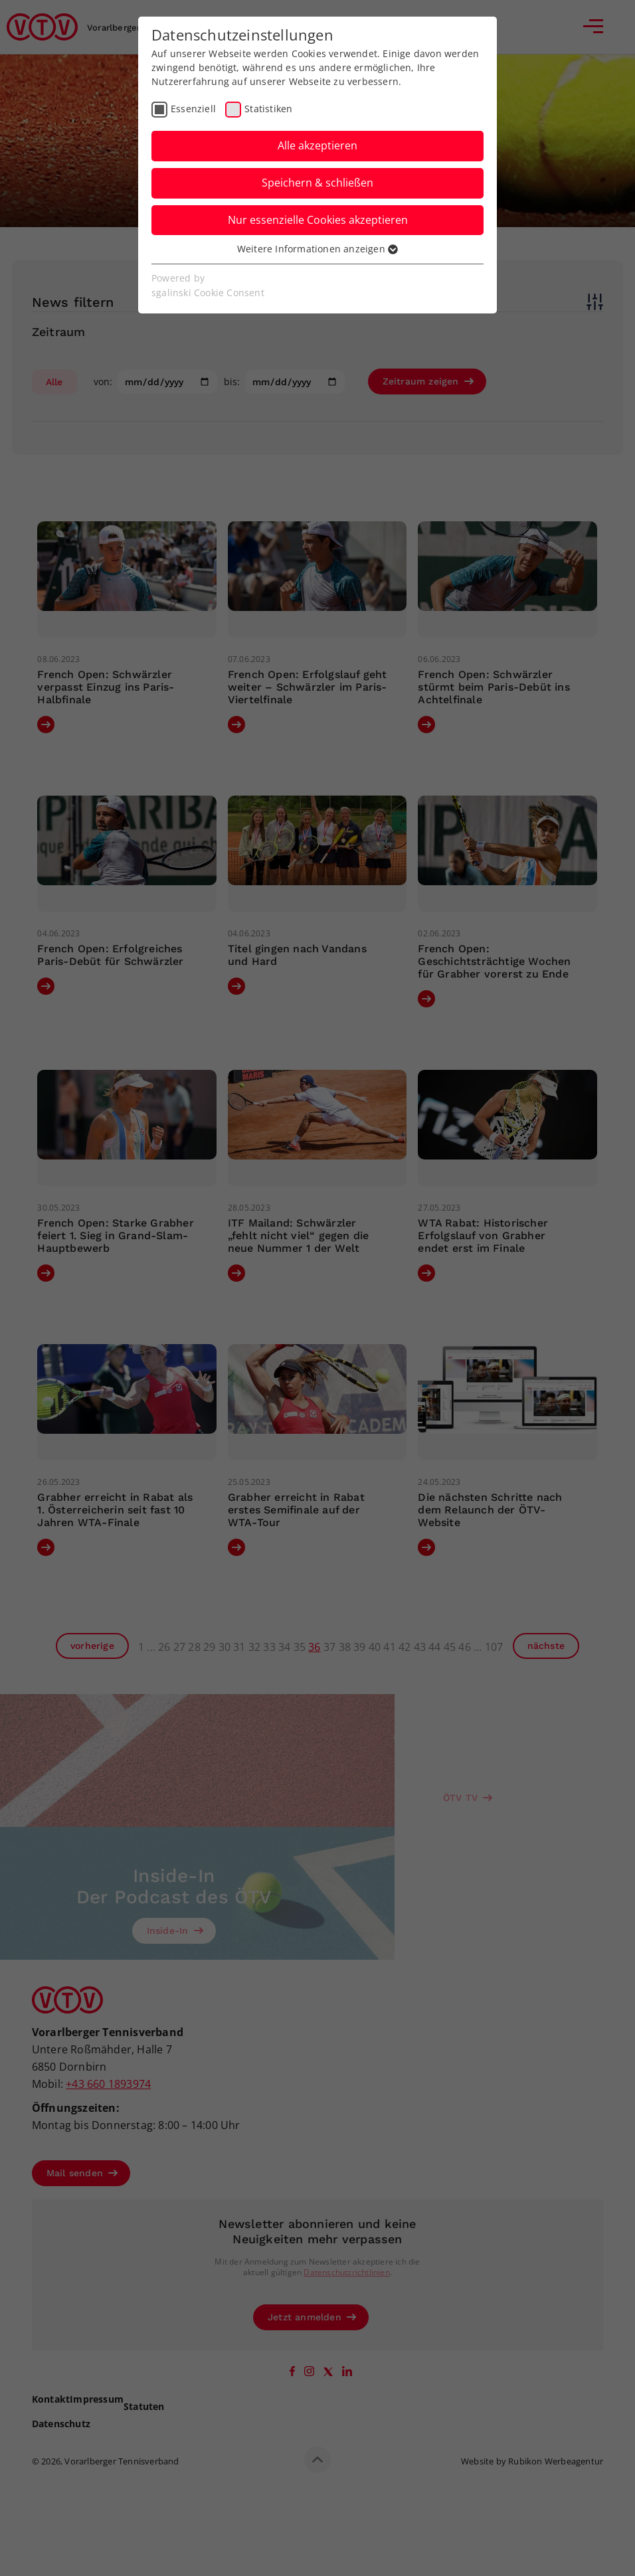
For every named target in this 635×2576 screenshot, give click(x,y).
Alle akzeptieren (317, 145)
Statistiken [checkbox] (268, 108)
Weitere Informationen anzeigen (317, 248)
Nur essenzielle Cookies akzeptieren (318, 220)
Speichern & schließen (317, 182)
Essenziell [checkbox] (193, 108)
